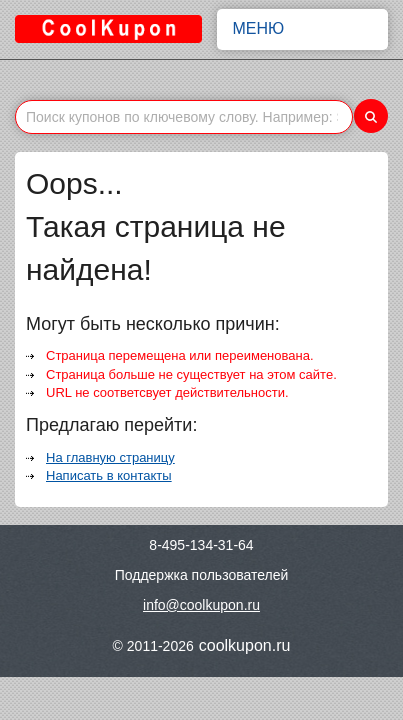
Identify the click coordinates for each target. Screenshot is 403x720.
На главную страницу (110, 457)
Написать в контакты (109, 475)
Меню (303, 29)
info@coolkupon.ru (201, 605)
